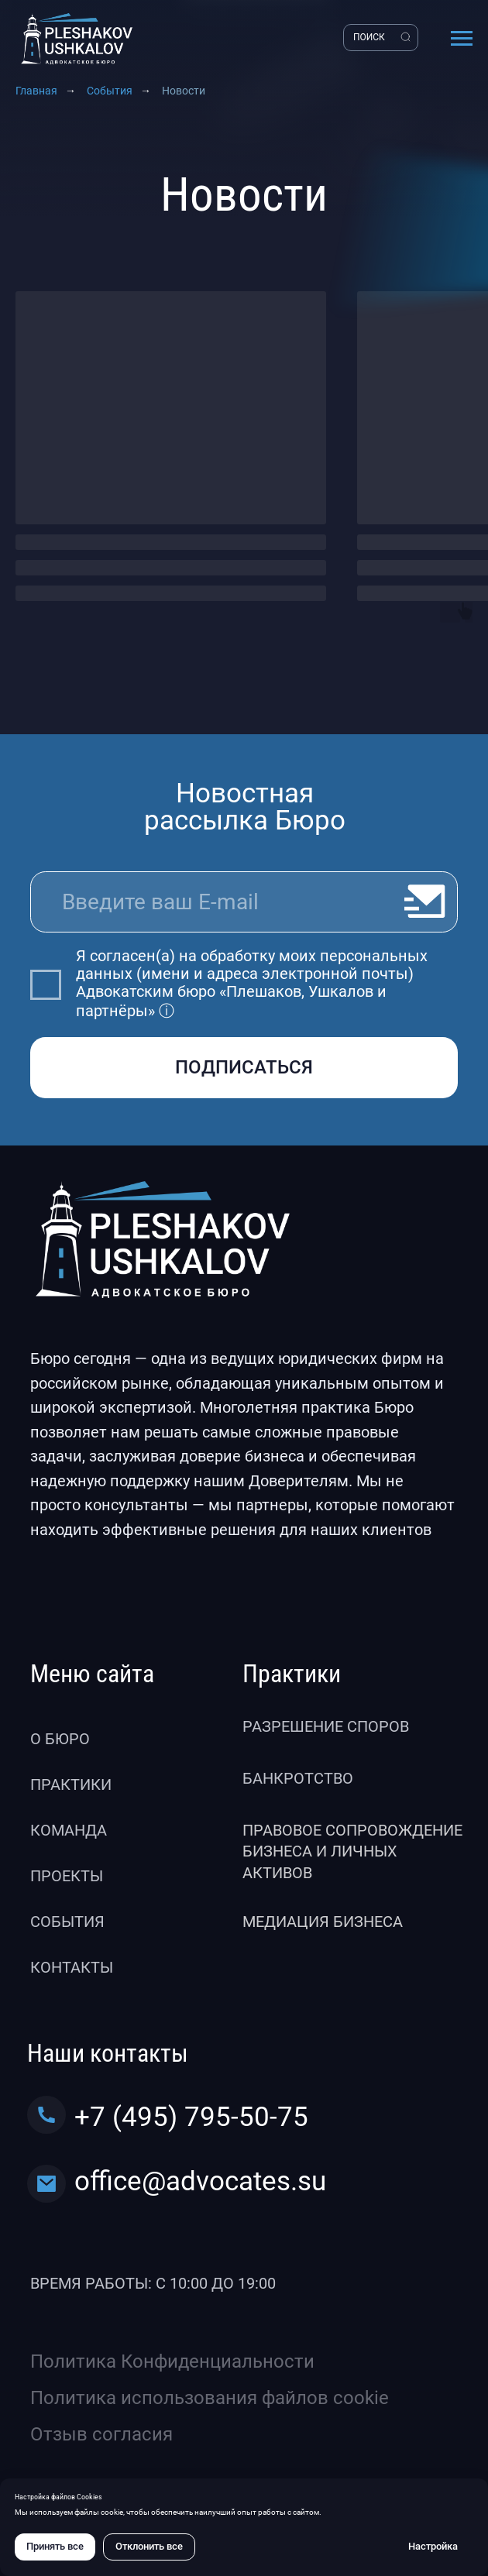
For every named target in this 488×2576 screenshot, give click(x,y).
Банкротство (297, 1779)
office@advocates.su (200, 2181)
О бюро (60, 1739)
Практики (71, 1785)
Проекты (66, 1876)
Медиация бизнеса (322, 1922)
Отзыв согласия (101, 2434)
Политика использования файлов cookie (209, 2398)
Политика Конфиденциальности (172, 2361)
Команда (68, 1830)
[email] (243, 902)
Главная (36, 90)
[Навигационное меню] (462, 38)
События (109, 90)
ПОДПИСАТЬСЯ (244, 1067)
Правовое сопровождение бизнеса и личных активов (352, 1852)
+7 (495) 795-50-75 (191, 2116)
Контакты (71, 1968)
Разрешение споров (325, 1727)
